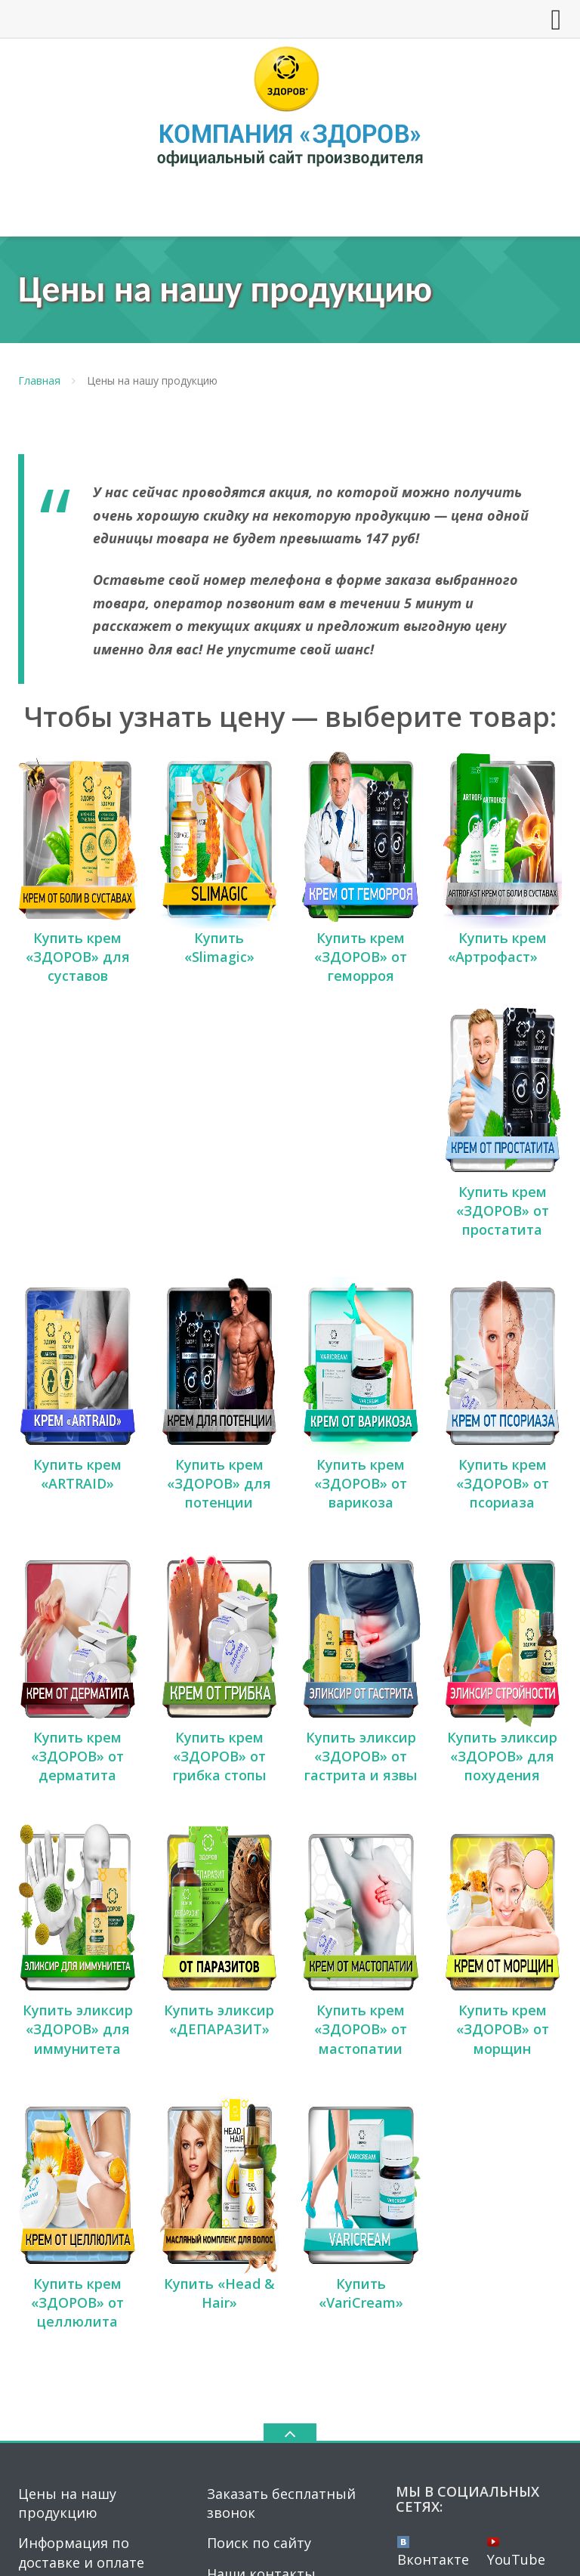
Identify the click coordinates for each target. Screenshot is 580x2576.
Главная (39, 380)
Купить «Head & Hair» (219, 1927)
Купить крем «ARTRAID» (77, 1291)
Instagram (438, 2242)
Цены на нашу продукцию (67, 2137)
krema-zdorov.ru (304, 2365)
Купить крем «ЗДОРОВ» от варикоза (360, 1300)
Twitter (519, 2218)
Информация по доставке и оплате (81, 2187)
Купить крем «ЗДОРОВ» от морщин (502, 1724)
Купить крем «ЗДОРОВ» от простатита (502, 1088)
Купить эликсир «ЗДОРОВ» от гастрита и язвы (360, 1512)
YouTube (516, 2186)
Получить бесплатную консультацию (94, 2236)
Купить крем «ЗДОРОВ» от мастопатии (360, 1724)
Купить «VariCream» (361, 1927)
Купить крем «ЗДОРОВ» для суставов (78, 895)
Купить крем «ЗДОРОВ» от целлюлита (77, 1937)
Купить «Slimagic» (219, 886)
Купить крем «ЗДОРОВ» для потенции (219, 1300)
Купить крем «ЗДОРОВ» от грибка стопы (219, 1512)
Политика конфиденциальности (446, 2551)
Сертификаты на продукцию (75, 2285)
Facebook (436, 2218)
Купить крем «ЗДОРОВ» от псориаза (502, 1300)
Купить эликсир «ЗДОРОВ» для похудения (502, 1512)
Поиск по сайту (259, 2178)
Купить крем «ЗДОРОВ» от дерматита (77, 1512)
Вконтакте (433, 2186)
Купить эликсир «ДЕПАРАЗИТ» (219, 1714)
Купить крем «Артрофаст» (502, 886)
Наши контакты (261, 2208)
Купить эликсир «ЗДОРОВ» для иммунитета (78, 1724)
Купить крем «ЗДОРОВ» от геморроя (360, 895)
